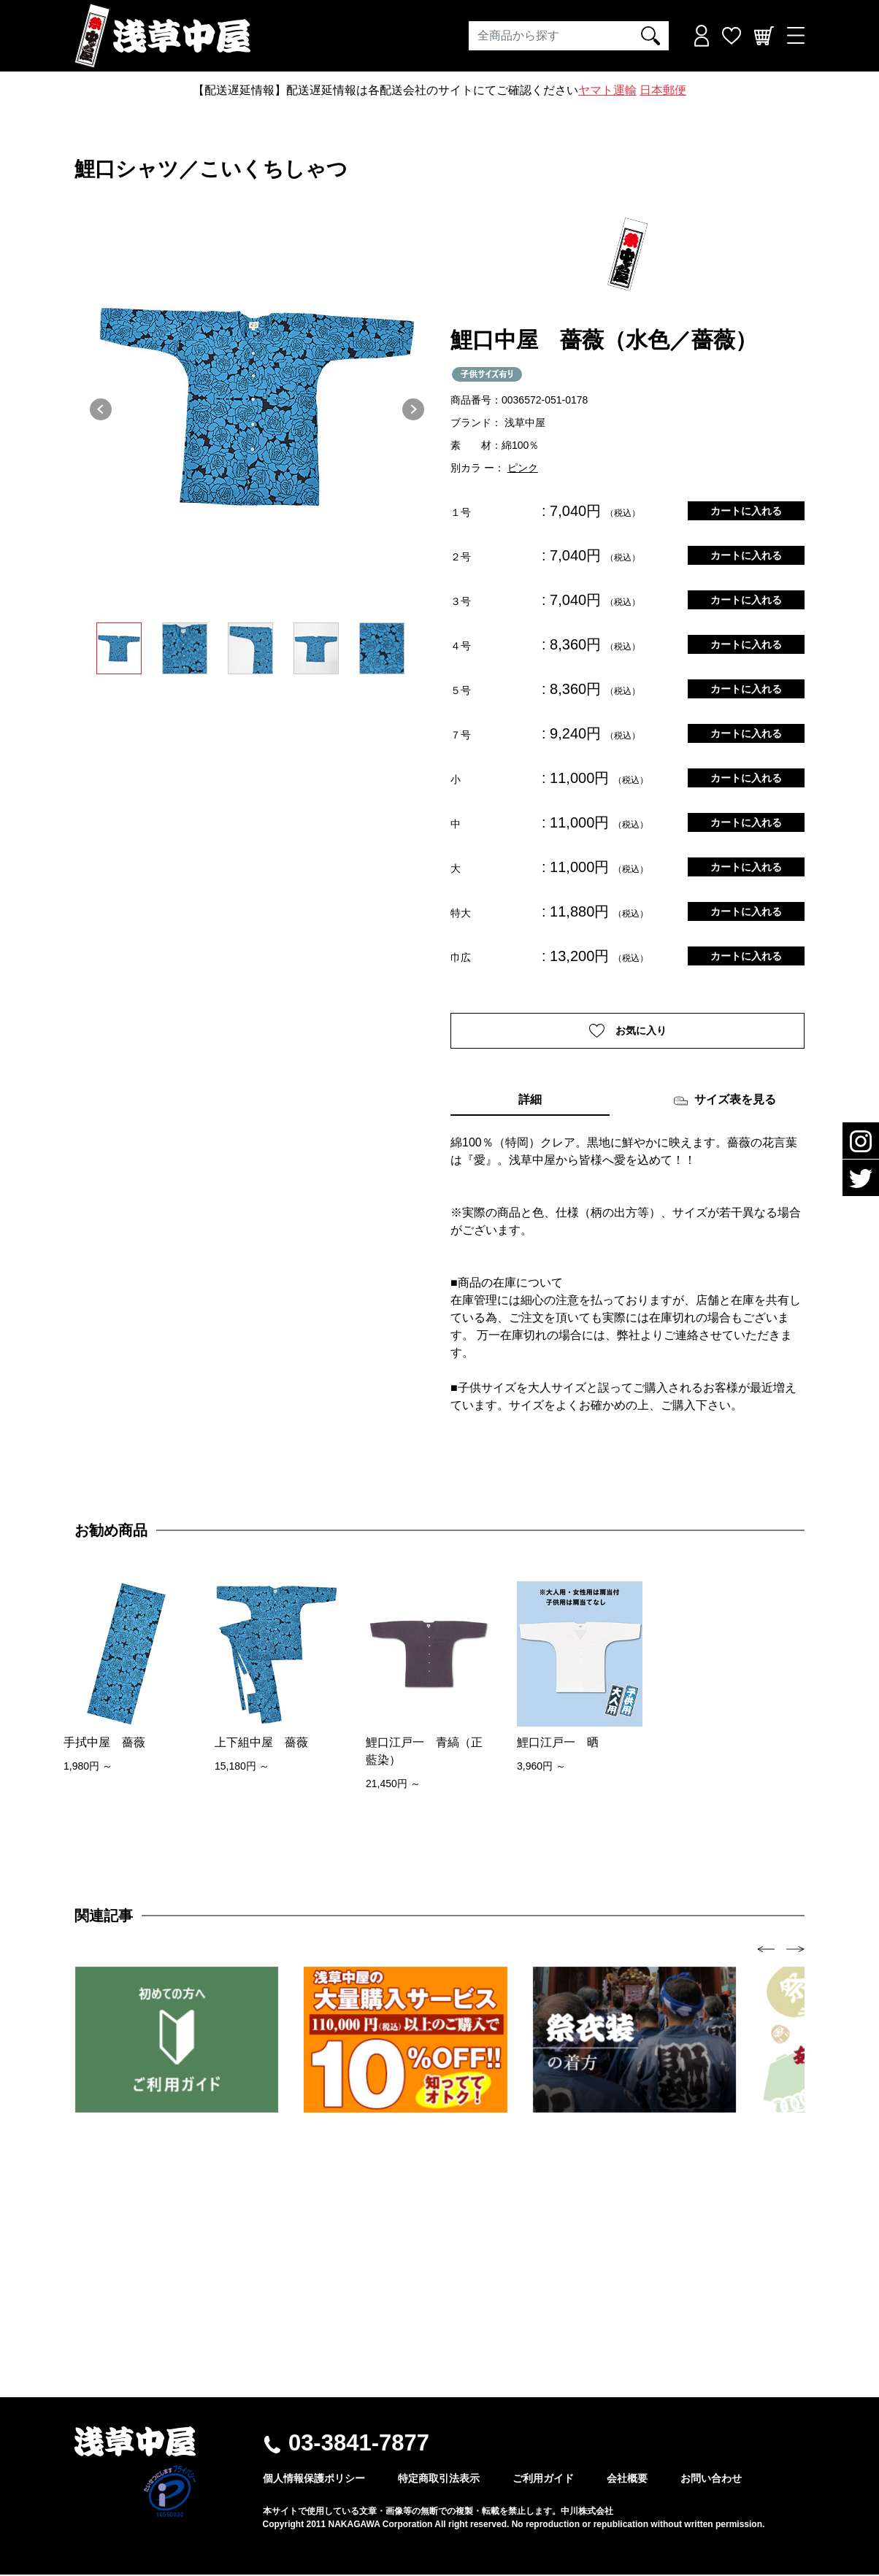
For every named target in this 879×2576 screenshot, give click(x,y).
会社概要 (627, 2480)
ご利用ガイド (543, 2480)
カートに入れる (746, 511)
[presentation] (766, 1950)
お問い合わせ (711, 2480)
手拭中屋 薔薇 (104, 1744)
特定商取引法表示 (439, 2480)
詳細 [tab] (530, 1101)
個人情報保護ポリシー (314, 2480)
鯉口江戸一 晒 (558, 1744)
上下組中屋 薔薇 (261, 1744)
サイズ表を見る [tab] (724, 1102)
